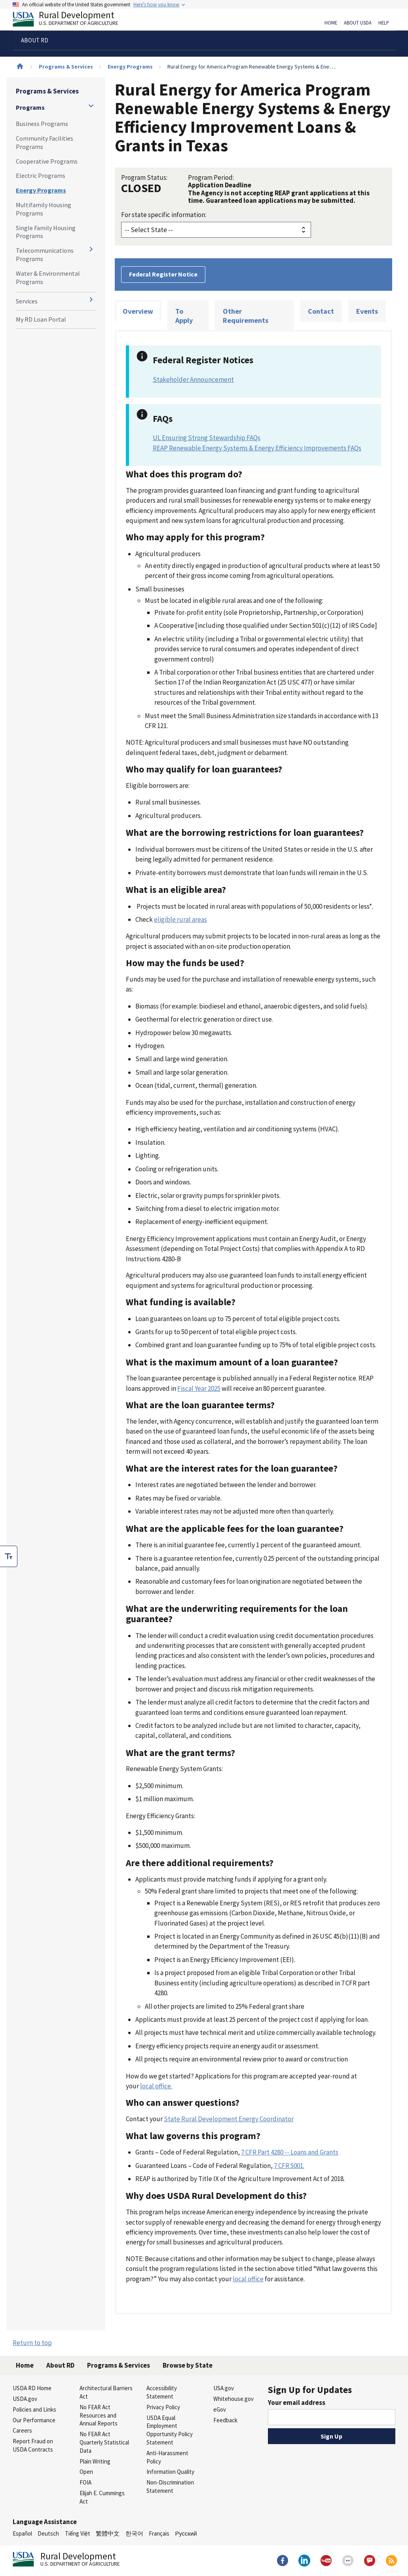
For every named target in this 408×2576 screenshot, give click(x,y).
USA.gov (223, 2388)
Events (367, 311)
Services (27, 301)
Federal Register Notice (163, 274)
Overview (138, 311)
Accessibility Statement (161, 2392)
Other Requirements (245, 316)
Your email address (296, 2402)
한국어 (134, 2533)
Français (159, 2533)
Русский (186, 2533)
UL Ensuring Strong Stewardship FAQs (206, 437)
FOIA (85, 2482)
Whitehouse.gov (233, 2398)
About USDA (358, 23)
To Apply (184, 316)
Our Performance (34, 2420)
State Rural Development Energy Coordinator (229, 2119)
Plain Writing (95, 2461)
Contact (321, 311)
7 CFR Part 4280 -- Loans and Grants (289, 2152)
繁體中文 (108, 2533)
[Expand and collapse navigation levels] (91, 106)
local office (248, 2279)
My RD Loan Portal (41, 319)
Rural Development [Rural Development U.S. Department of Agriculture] (72, 20)
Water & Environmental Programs (48, 277)
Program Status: (144, 177)
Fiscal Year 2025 (198, 1388)
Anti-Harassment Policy (167, 2457)
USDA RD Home (32, 2388)
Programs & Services (66, 66)
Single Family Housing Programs (46, 232)
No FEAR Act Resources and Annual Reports (99, 2415)
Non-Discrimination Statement (170, 2486)
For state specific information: (163, 214)
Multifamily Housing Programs (43, 209)
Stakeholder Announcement (193, 379)
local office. (156, 2086)
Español (22, 2533)
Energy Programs (130, 66)
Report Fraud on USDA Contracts (33, 2445)
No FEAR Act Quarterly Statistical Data (104, 2442)
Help (383, 23)
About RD (60, 2365)
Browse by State (188, 2365)
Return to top (32, 2342)
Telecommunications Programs (45, 254)
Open (86, 2471)
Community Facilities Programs (44, 142)
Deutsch (48, 2533)
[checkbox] (8, 1556)
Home (331, 23)
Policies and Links (34, 2409)
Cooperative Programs (47, 161)
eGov (219, 2409)
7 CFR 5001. (289, 2165)
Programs (30, 107)
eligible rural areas (180, 919)
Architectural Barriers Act (106, 2392)
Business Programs (42, 124)
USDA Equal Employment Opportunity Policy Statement (169, 2430)
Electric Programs (40, 175)
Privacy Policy (163, 2407)
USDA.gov (25, 2398)
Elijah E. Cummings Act (102, 2497)
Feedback (225, 2420)
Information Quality (170, 2471)
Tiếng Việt (77, 2533)
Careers (22, 2430)
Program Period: (211, 177)
